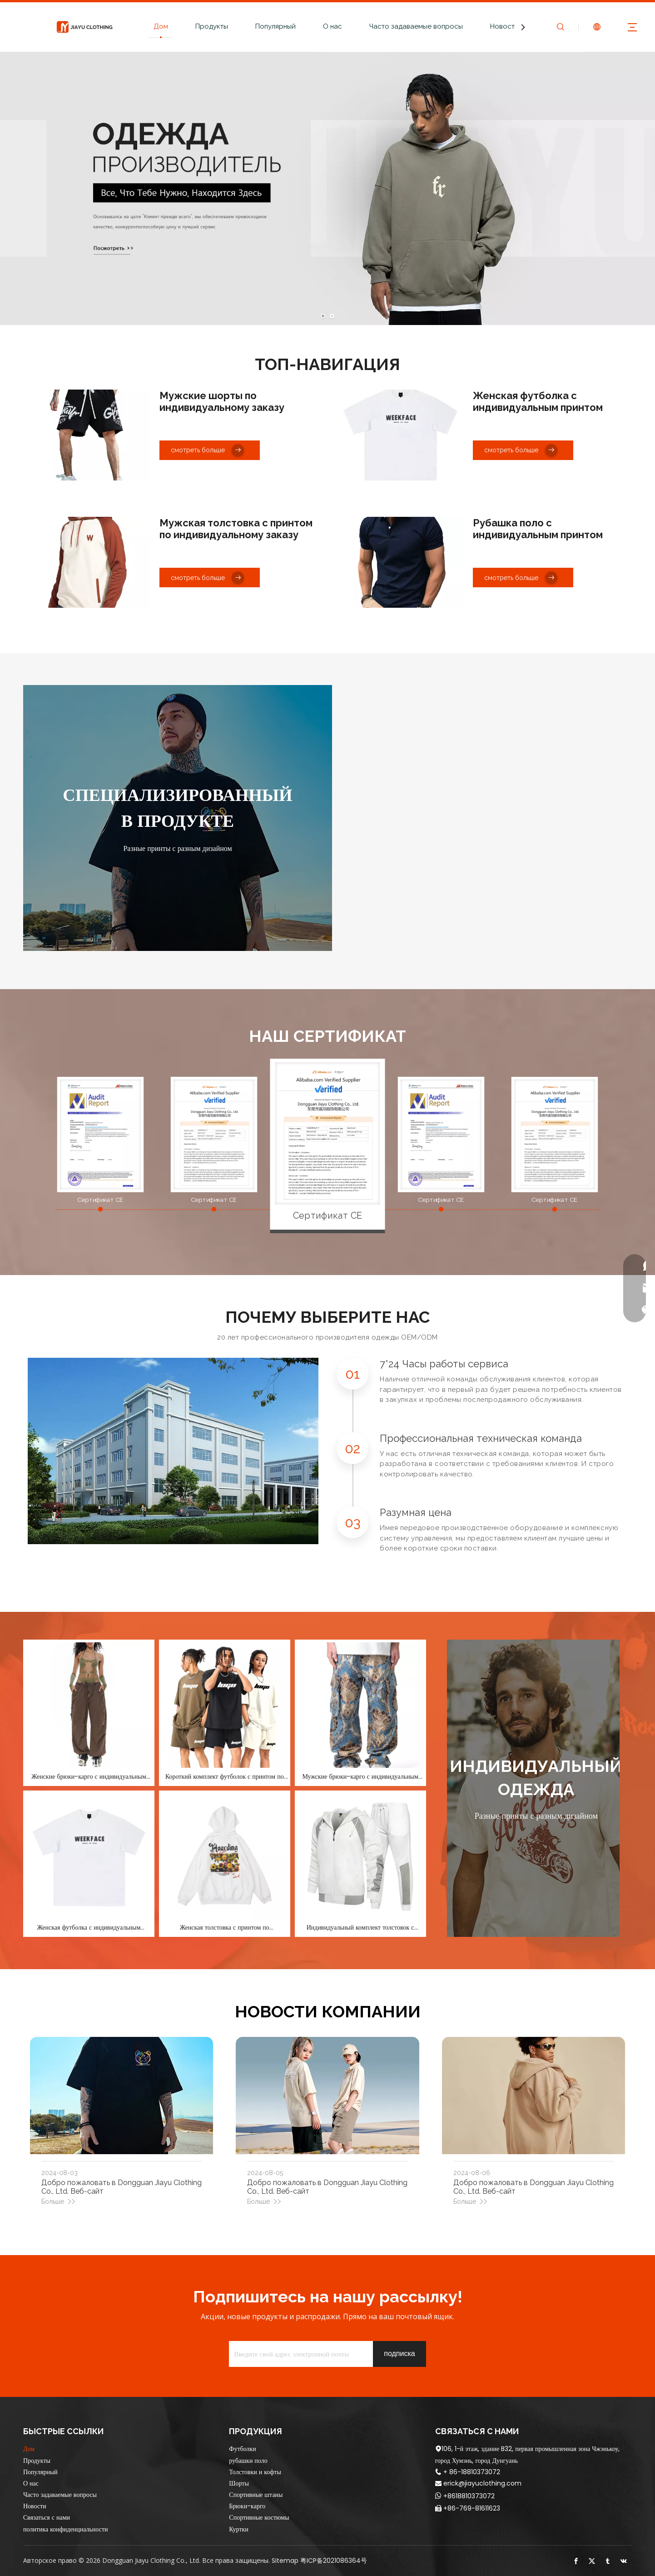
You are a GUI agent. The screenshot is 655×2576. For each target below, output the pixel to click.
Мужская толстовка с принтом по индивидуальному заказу (236, 528)
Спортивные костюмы (259, 2517)
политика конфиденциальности (65, 2529)
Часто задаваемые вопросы (416, 26)
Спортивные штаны (256, 2494)
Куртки (238, 2529)
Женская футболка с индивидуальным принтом (538, 401)
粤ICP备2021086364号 (333, 2560)
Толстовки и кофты (255, 2471)
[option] (327, 1133)
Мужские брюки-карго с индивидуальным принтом (360, 1776)
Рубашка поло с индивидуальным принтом (538, 528)
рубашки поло (248, 2460)
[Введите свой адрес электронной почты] (299, 2353)
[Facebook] (576, 2561)
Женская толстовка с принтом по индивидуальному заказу (224, 1927)
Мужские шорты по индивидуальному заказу (221, 401)
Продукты (211, 26)
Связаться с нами (46, 2517)
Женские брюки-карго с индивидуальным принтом (88, 1776)
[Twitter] (592, 2561)
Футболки (242, 2448)
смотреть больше (207, 450)
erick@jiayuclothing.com (482, 2483)
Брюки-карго (247, 2506)
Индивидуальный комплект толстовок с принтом (360, 1927)
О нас (332, 26)
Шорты (238, 2483)
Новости (504, 26)
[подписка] (399, 2354)
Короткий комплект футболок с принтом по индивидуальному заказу (224, 1776)
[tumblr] (608, 2561)
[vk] (624, 2561)
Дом (161, 26)
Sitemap (285, 2560)
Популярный (275, 26)
